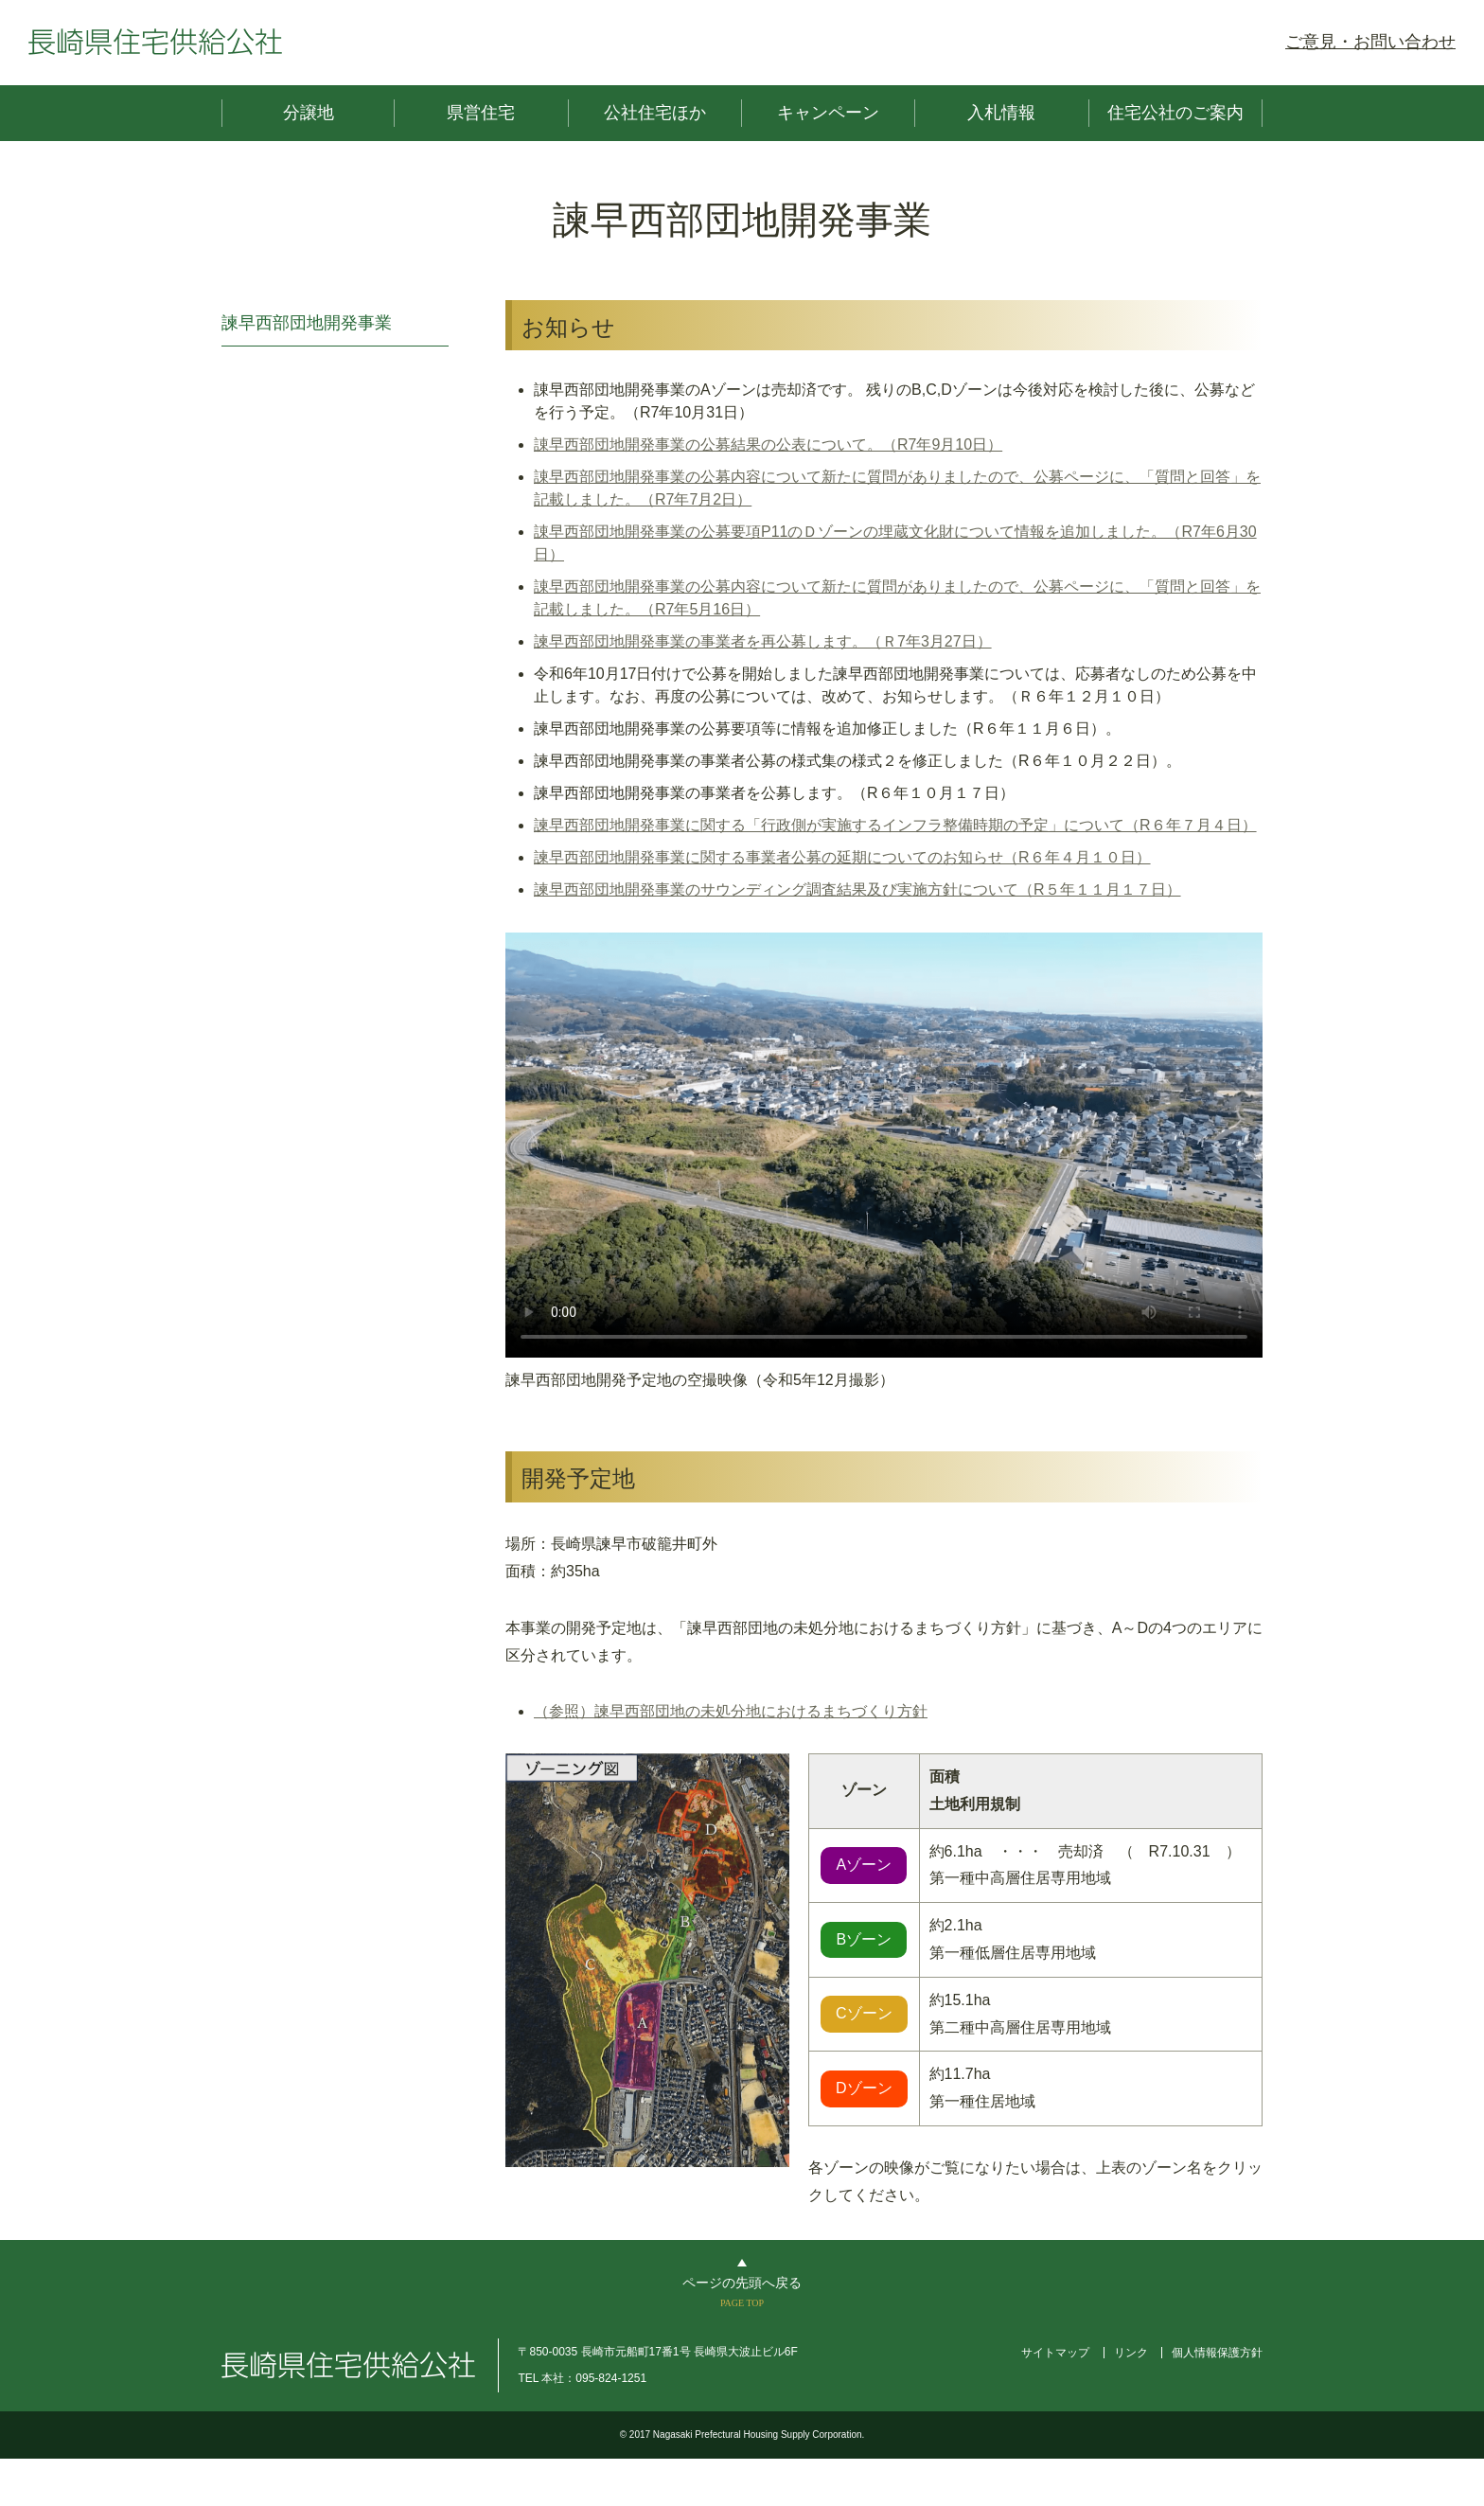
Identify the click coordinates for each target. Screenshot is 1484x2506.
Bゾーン (864, 1939)
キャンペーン (828, 112)
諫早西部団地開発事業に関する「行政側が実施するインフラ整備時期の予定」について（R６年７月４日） (895, 825)
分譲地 (308, 112)
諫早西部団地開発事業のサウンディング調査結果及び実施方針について (776, 889)
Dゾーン (864, 2088)
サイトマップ (1055, 2352)
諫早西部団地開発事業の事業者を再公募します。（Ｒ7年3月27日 (755, 641)
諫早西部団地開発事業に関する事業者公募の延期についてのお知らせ (768, 857)
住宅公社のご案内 (1175, 112)
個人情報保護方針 (1217, 2352)
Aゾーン (864, 1865)
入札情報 (1001, 112)
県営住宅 (481, 112)
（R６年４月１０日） (1077, 857)
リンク (1131, 2352)
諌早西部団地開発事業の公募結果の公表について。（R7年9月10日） (768, 444)
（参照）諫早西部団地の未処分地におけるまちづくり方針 (731, 1711)
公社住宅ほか (655, 112)
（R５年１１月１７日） (1099, 889)
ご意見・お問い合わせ (1370, 41)
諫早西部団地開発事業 (306, 322)
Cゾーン (864, 2013)
